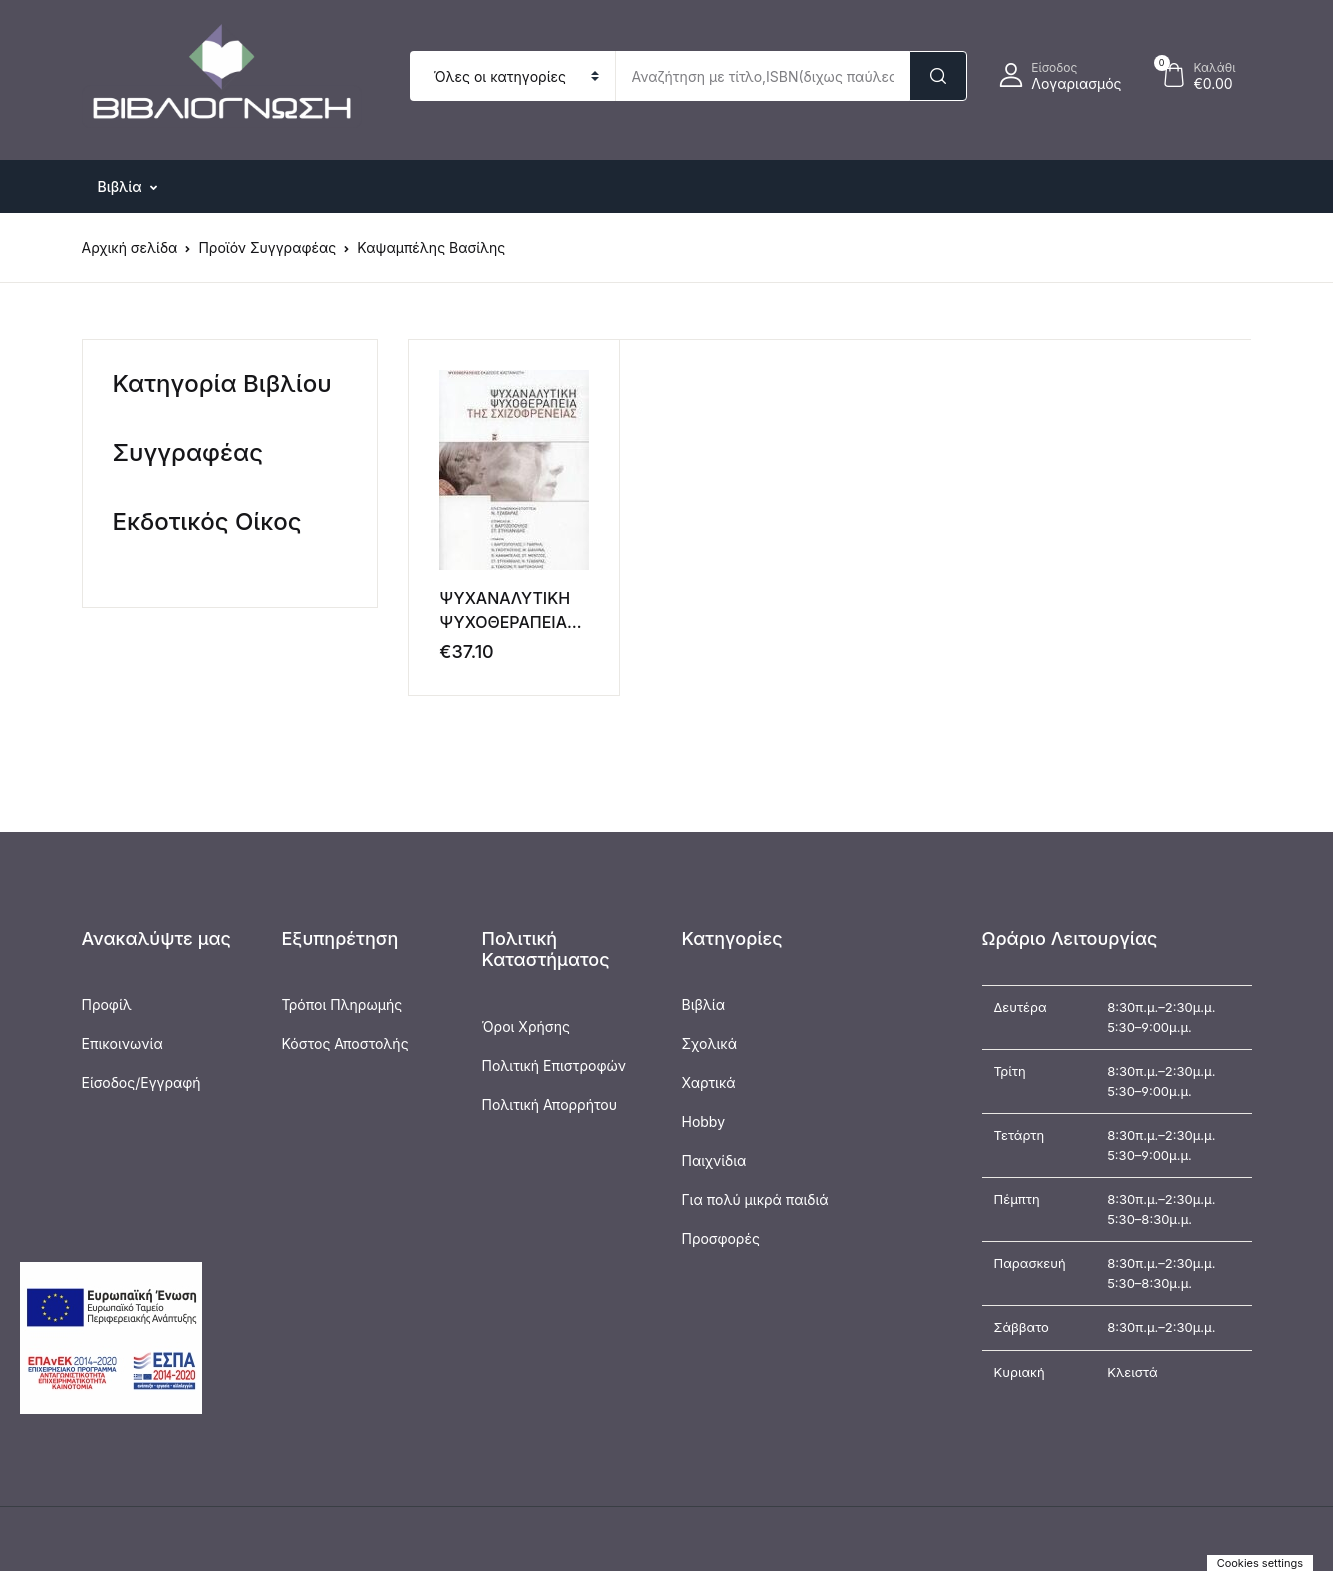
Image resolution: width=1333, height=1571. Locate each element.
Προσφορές (721, 1238)
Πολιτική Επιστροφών (554, 1065)
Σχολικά (710, 1043)
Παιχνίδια (714, 1160)
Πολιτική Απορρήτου (549, 1104)
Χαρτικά (709, 1082)
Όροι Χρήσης (526, 1026)
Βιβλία (704, 1004)
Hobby (704, 1121)
